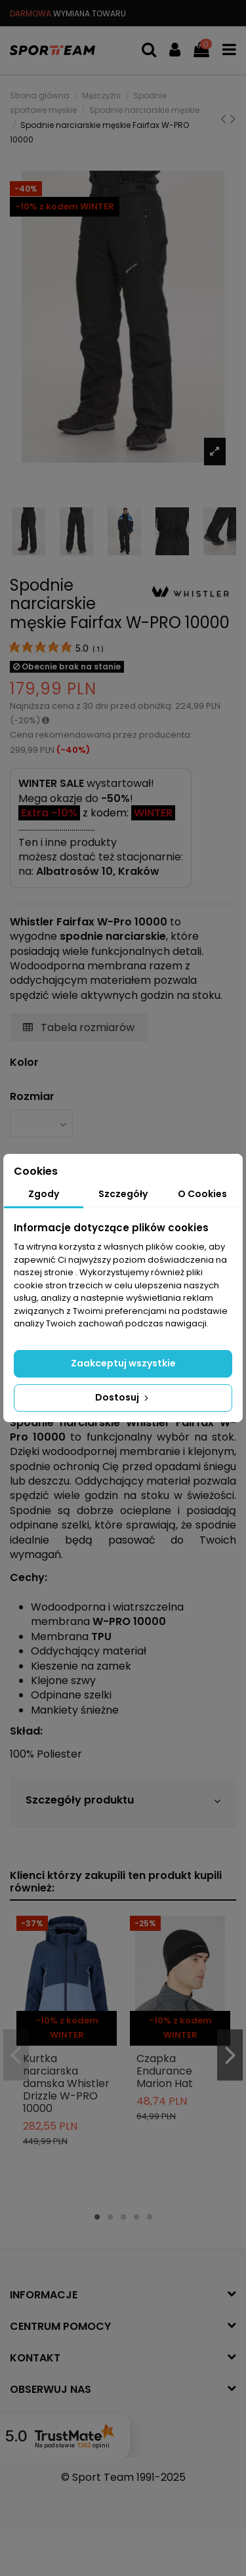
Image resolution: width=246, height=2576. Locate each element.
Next (230, 2054)
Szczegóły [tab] (123, 1193)
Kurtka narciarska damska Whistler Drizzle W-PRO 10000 (66, 2084)
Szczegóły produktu (123, 1800)
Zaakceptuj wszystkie (123, 1363)
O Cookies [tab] (202, 1193)
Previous (16, 2054)
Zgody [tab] (43, 1193)
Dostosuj (123, 1397)
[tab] (123, 1801)
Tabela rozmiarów (78, 1027)
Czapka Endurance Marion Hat (164, 2071)
